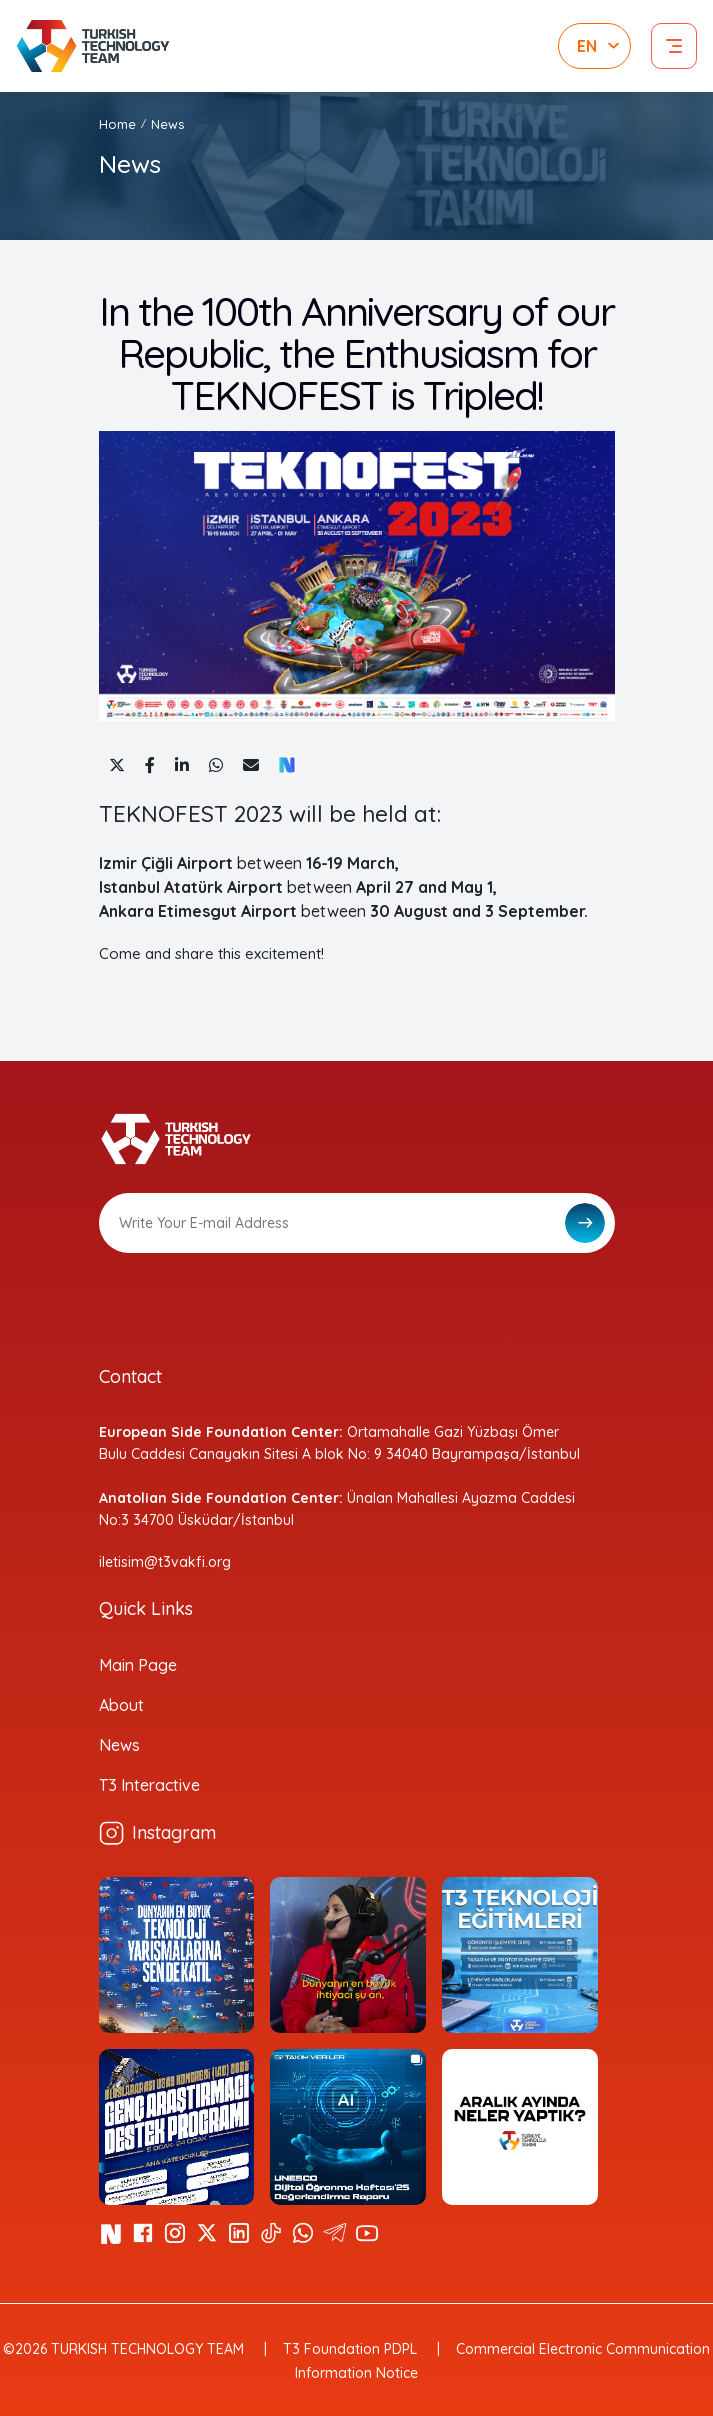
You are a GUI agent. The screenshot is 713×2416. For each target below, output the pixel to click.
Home (117, 124)
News (167, 124)
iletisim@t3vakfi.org (165, 1562)
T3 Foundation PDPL (350, 2349)
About (121, 1705)
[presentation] (251, 1302)
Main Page (138, 1665)
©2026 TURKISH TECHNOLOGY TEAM (123, 2349)
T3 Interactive (149, 1785)
